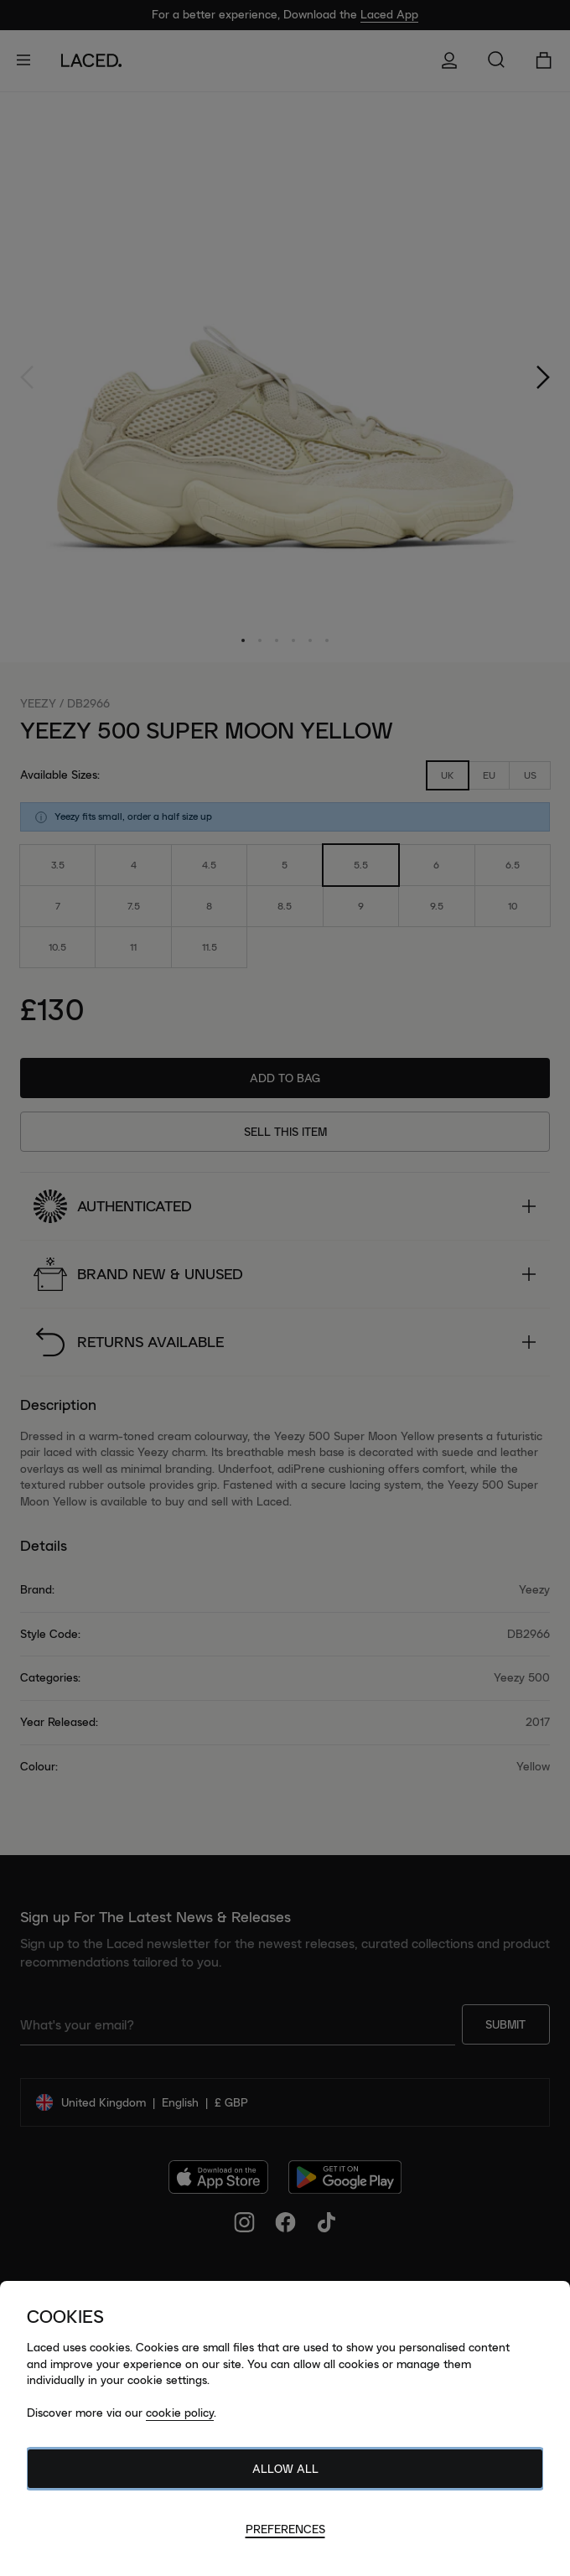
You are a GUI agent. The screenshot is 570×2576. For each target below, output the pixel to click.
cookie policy (180, 2412)
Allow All (285, 2468)
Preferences (285, 2529)
